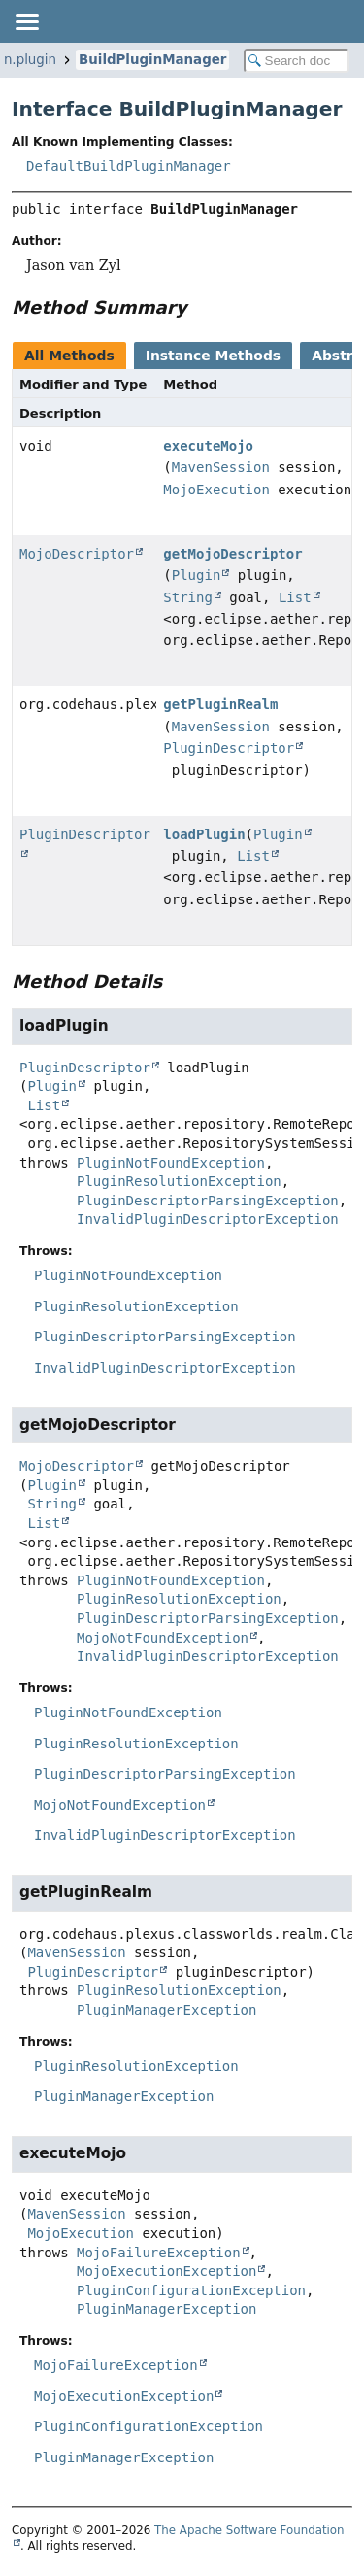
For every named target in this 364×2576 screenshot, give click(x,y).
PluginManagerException (166, 2009)
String (188, 597)
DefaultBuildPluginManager (128, 166)
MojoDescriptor (76, 553)
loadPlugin (204, 834)
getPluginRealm (220, 704)
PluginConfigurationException (191, 2290)
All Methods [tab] (69, 355)
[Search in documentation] (297, 61)
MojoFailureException (159, 2252)
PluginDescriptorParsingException (208, 1200)
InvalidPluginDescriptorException (208, 1219)
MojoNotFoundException (162, 1637)
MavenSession (221, 467)
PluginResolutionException (179, 1181)
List (295, 597)
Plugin (196, 575)
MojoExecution (216, 489)
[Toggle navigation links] (26, 21)
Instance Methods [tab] (213, 355)
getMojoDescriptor (232, 553)
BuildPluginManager (152, 59)
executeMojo (208, 446)
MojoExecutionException (166, 2271)
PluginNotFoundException (171, 1162)
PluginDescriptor (228, 748)
